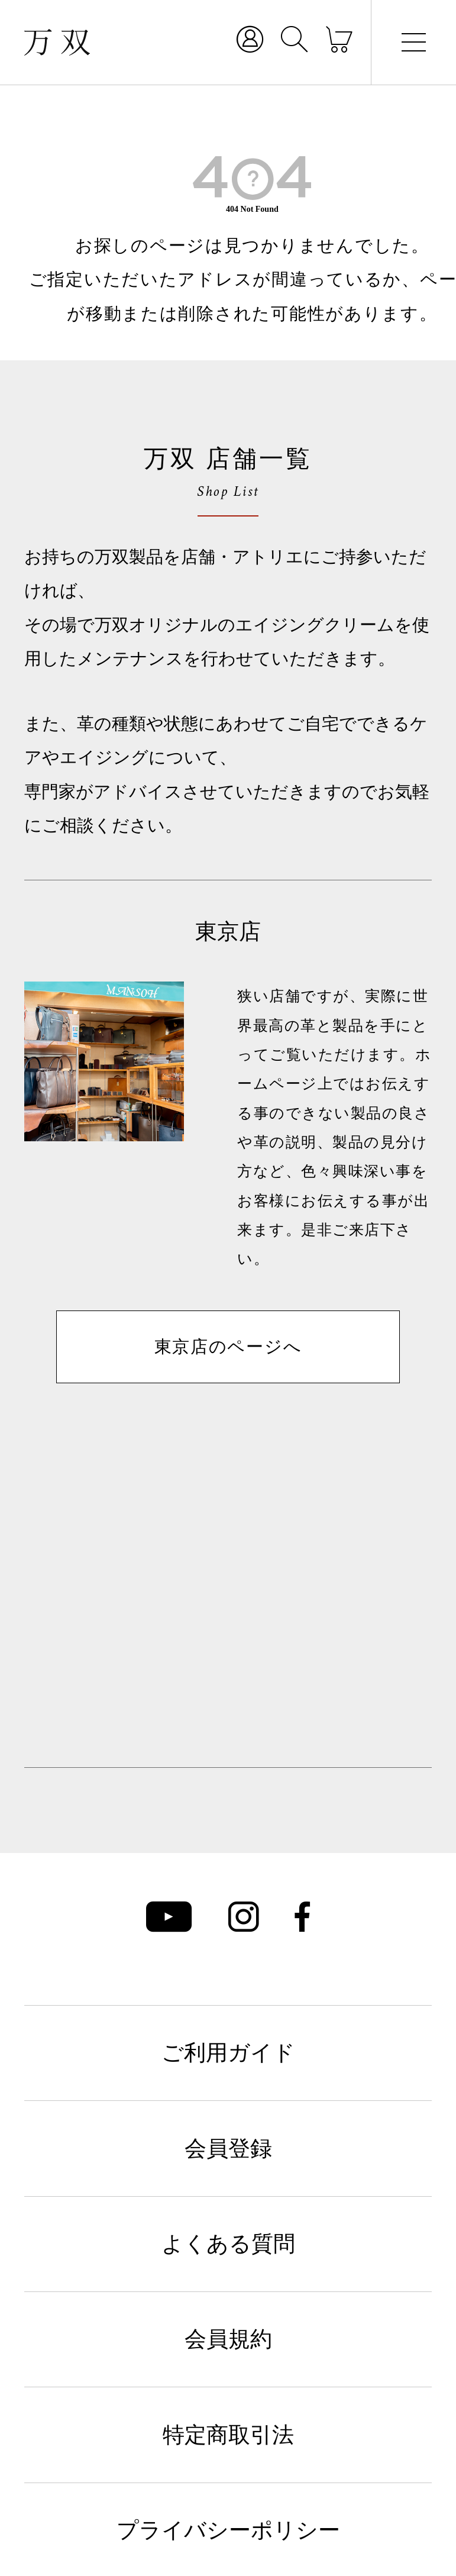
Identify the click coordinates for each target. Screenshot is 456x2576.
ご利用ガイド (228, 2053)
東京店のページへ (228, 1346)
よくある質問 (228, 2244)
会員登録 (228, 2148)
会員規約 (228, 2339)
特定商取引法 (228, 2435)
